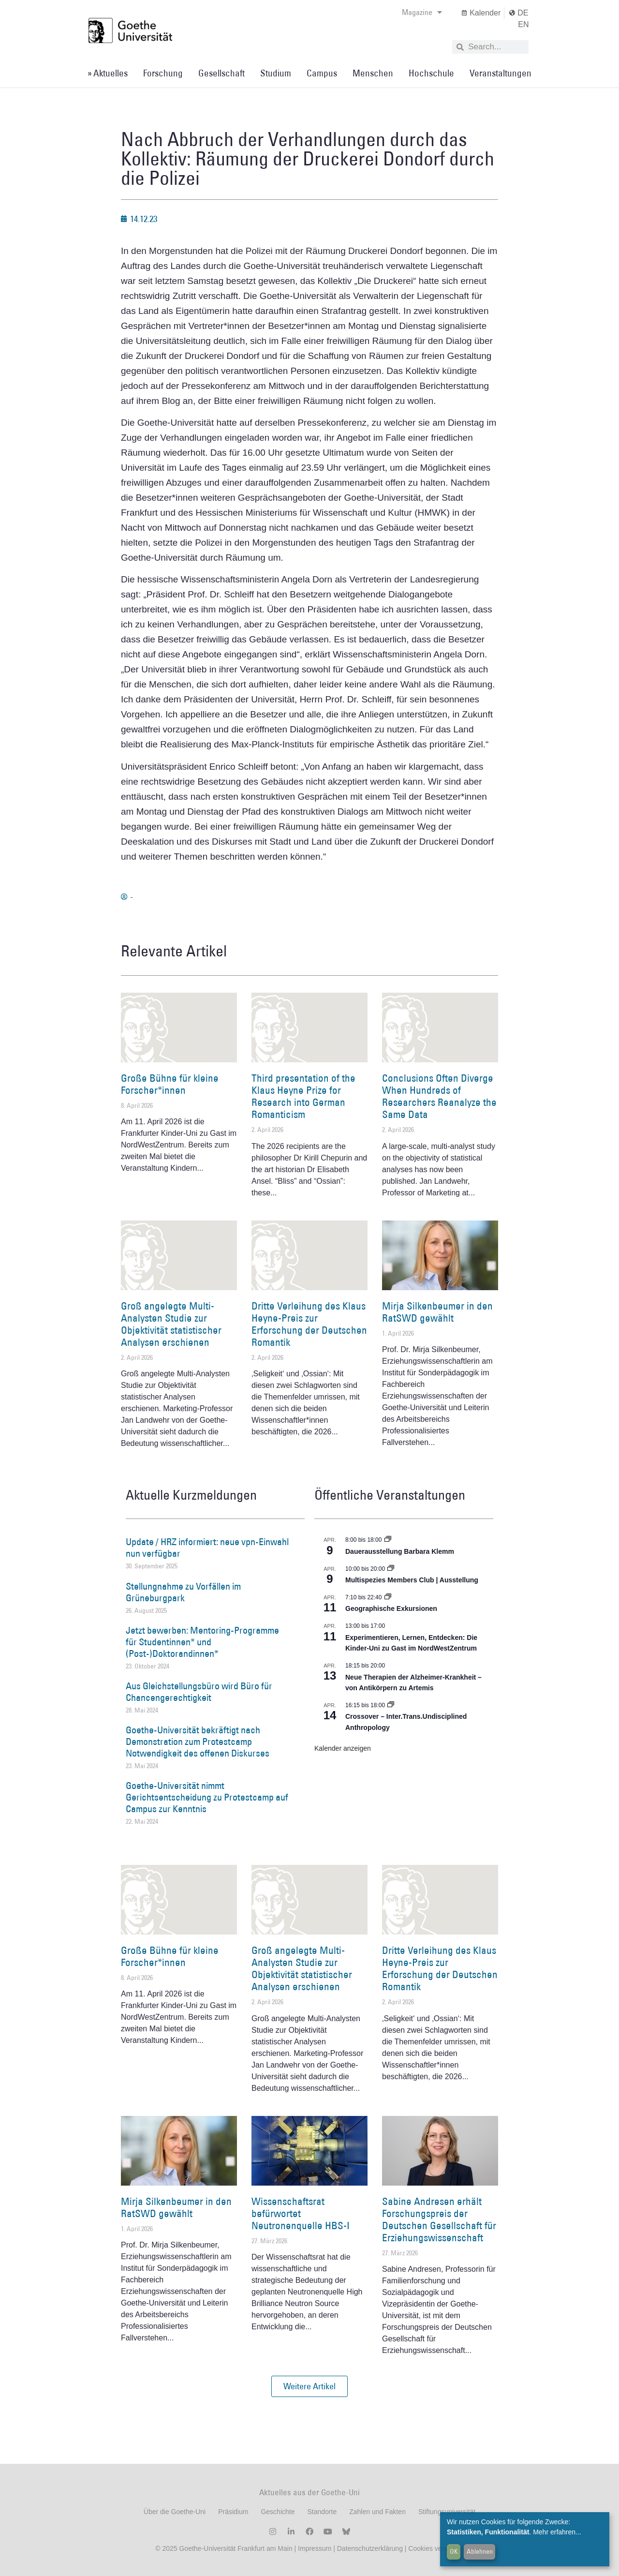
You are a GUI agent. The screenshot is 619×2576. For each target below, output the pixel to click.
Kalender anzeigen (342, 1748)
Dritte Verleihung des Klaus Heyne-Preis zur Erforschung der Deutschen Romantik (309, 1324)
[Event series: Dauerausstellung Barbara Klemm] (387, 1539)
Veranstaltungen (500, 73)
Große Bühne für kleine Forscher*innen (170, 1084)
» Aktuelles (108, 73)
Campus (322, 73)
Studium (275, 73)
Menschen (373, 73)
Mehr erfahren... (557, 2532)
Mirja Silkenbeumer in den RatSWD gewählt (437, 1312)
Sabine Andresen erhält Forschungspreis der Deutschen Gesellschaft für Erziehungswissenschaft (439, 2220)
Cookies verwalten (435, 2548)
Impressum (313, 2548)
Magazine (422, 12)
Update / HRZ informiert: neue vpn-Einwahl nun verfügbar (207, 1547)
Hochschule (431, 73)
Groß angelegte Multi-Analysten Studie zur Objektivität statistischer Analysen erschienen (171, 1324)
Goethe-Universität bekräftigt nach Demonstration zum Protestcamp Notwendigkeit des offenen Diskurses (197, 1741)
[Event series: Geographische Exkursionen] (387, 1597)
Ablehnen (480, 2551)
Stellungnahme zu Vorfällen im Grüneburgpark (183, 1592)
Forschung (163, 73)
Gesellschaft (221, 73)
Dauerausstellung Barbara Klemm (399, 1551)
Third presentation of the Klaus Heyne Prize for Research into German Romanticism (303, 1096)
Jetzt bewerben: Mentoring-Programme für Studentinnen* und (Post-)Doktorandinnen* (202, 1642)
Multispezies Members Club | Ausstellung (411, 1580)
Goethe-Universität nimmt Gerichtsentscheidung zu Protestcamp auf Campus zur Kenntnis (207, 1797)
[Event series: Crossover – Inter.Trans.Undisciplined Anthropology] (390, 1705)
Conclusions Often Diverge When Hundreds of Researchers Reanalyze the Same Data (439, 1096)
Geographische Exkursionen (391, 1608)
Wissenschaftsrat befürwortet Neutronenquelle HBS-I (300, 2213)
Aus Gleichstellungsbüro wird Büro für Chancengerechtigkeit (199, 1692)
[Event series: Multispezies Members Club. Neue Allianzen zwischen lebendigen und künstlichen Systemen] (390, 1568)
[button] (309, 2386)
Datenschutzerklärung (370, 2548)
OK (454, 2551)
